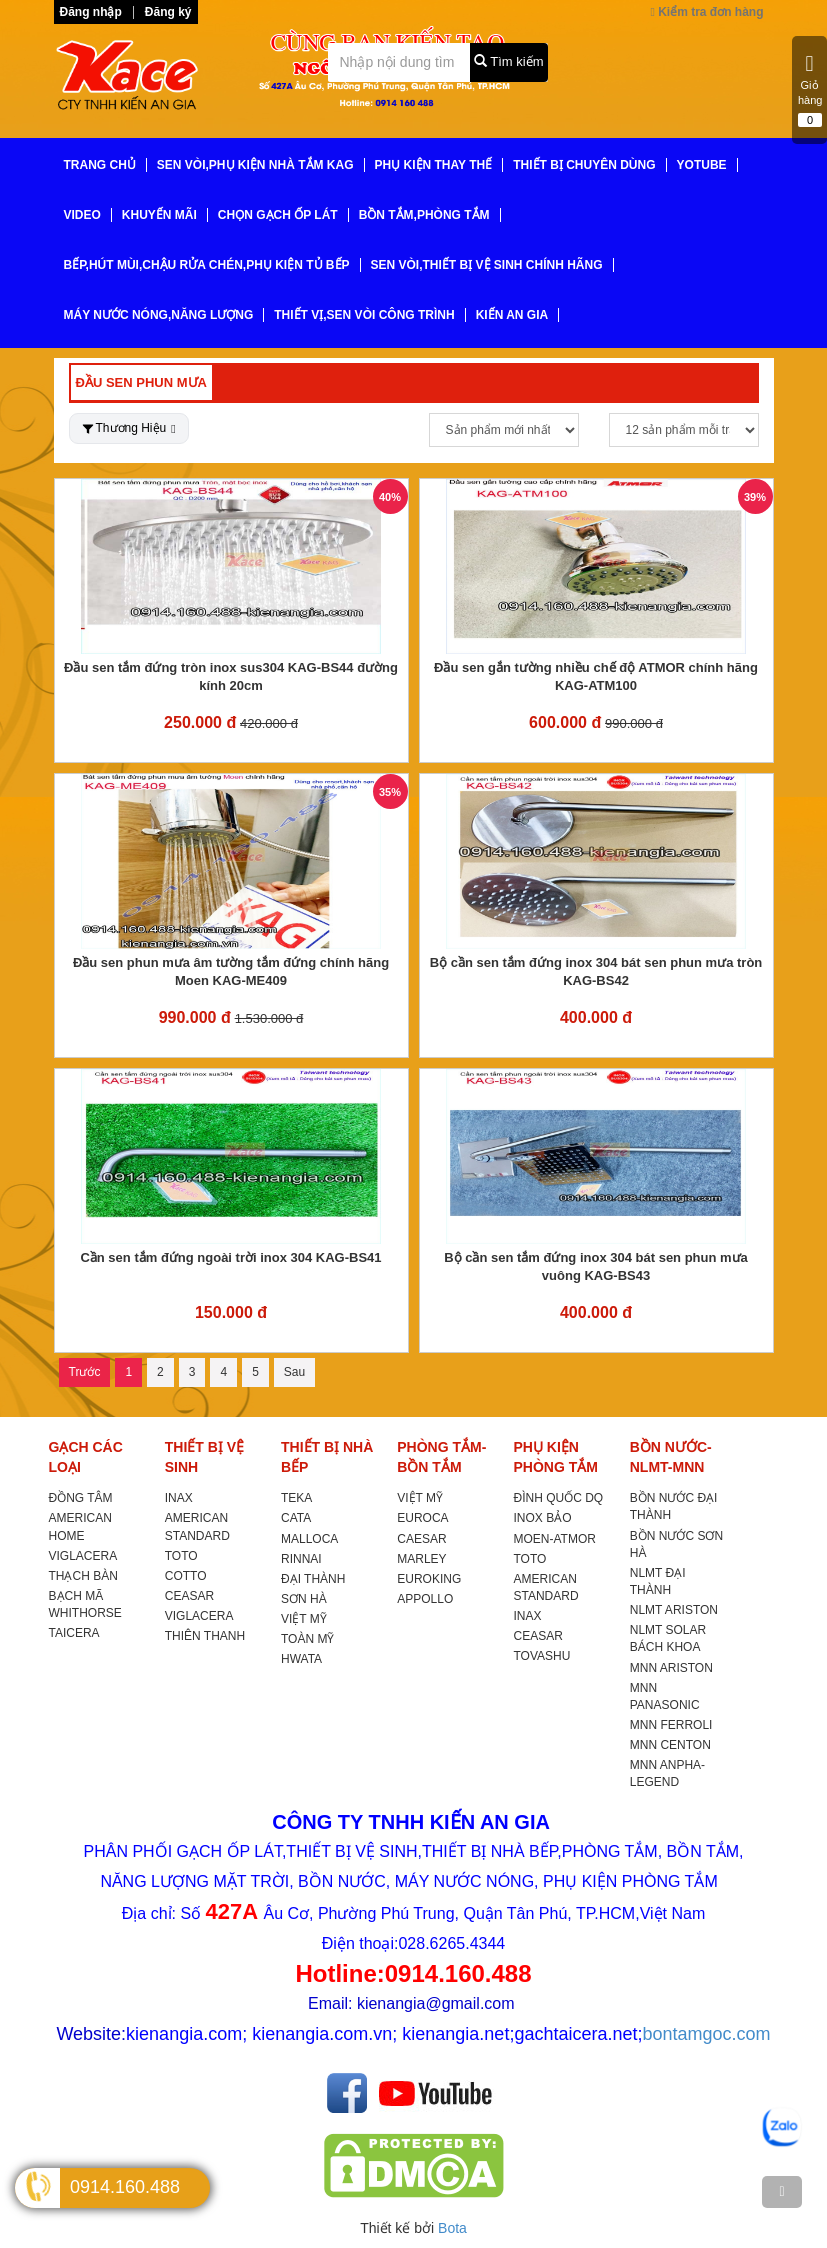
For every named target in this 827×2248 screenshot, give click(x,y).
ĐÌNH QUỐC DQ (559, 1498)
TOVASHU (542, 1656)
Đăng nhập (91, 12)
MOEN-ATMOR (555, 1539)
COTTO (186, 1576)
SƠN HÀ (304, 1599)
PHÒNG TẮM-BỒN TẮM (441, 1457)
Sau (294, 1372)
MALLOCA (309, 1539)
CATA (296, 1518)
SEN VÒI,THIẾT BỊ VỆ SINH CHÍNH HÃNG (487, 265)
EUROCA (422, 1518)
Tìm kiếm (509, 61)
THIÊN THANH (205, 1636)
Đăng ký (168, 12)
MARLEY (421, 1559)
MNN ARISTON (671, 1668)
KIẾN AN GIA (512, 315)
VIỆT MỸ (304, 1619)
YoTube (702, 165)
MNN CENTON (670, 1745)
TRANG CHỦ (100, 165)
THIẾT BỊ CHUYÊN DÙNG (584, 165)
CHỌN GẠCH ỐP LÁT (278, 215)
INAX (179, 1498)
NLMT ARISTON (674, 1610)
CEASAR (189, 1596)
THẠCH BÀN (83, 1576)
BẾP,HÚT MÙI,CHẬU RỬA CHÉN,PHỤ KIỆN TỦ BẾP (207, 265)
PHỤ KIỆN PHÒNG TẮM (556, 1457)
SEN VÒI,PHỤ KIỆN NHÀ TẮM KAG (255, 165)
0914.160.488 (125, 2187)
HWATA (301, 1659)
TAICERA (74, 1633)
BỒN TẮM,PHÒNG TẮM (424, 215)
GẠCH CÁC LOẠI (86, 1457)
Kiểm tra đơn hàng (706, 12)
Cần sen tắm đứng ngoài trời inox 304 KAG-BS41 (230, 1257)
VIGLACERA (83, 1556)
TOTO (181, 1556)
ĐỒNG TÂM (81, 1498)
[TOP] (782, 2192)
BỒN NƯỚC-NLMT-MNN (671, 1457)
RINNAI (301, 1559)
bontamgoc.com (707, 2034)
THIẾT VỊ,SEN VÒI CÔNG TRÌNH (364, 315)
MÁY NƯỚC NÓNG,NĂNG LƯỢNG (159, 315)
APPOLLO (425, 1599)
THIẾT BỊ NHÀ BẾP (327, 1457)
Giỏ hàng (810, 90)
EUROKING (429, 1579)
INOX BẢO (543, 1518)
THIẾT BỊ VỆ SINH (204, 1457)
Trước (85, 1372)
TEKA (296, 1498)
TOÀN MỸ (307, 1639)
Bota (452, 2228)
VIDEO (82, 215)
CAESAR (421, 1539)
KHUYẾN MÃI (159, 215)
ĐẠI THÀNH (313, 1579)
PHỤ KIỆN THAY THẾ (434, 165)
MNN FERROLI (671, 1725)
